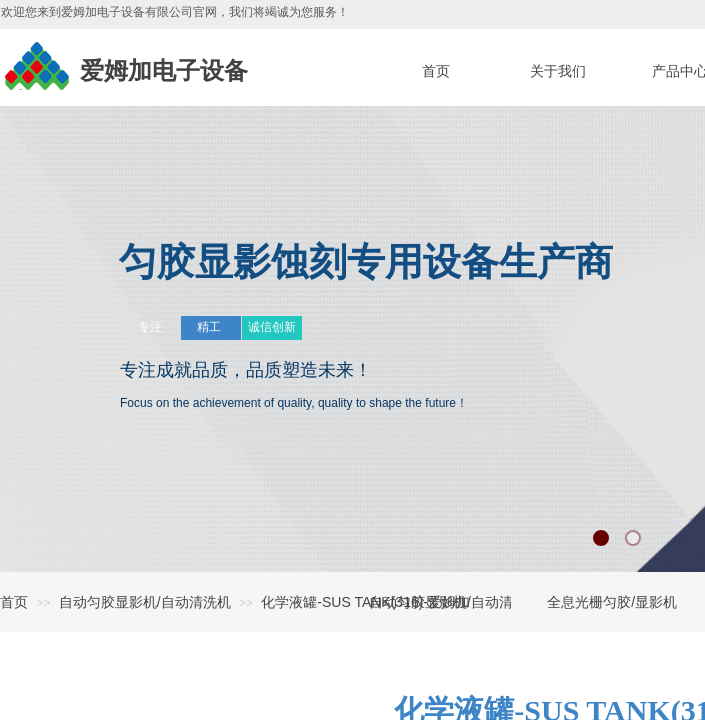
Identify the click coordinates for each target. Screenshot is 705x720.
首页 (14, 602)
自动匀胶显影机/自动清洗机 (145, 602)
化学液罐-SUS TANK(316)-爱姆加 (365, 602)
